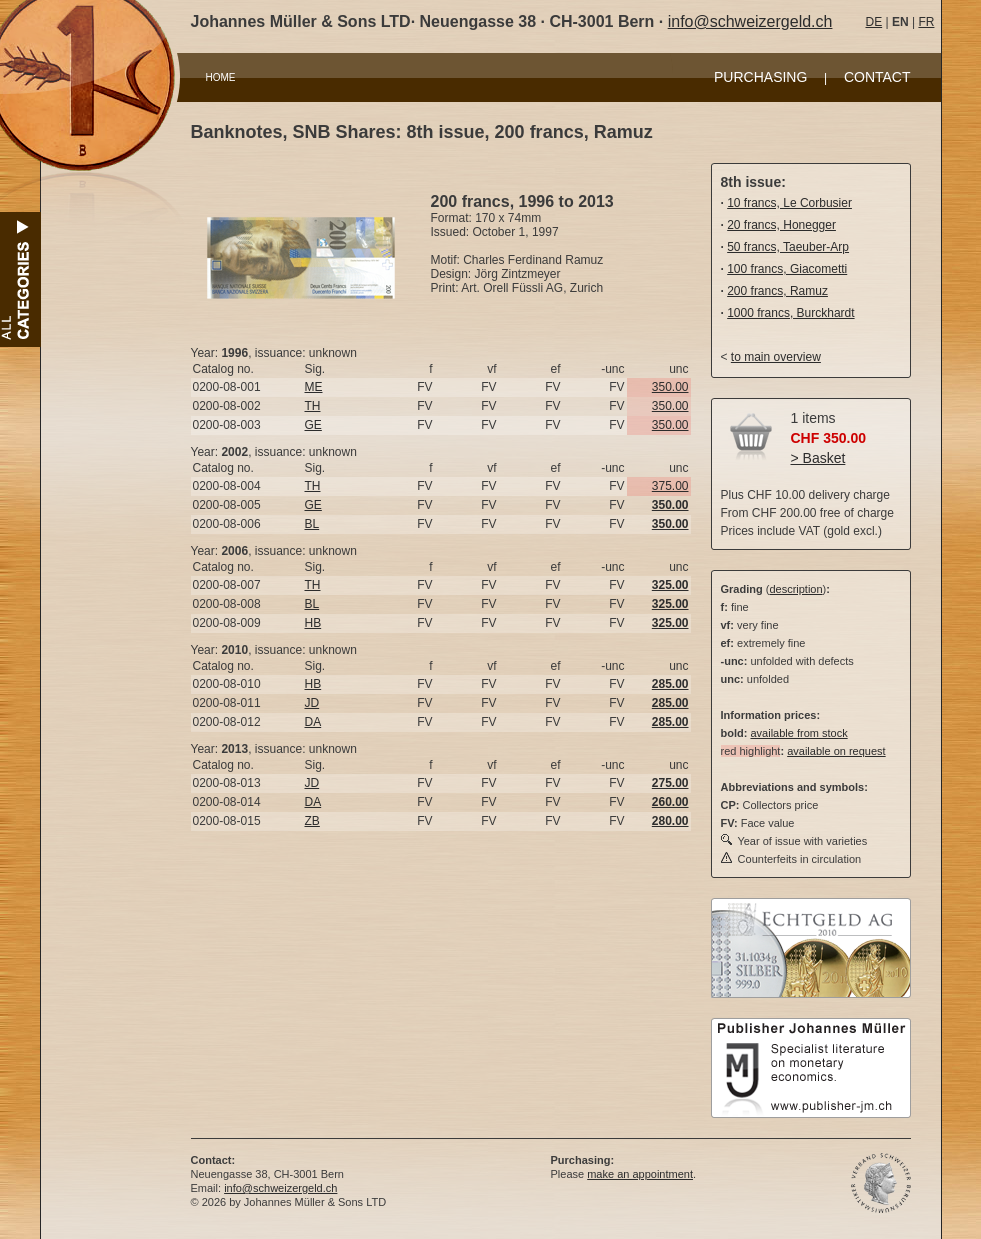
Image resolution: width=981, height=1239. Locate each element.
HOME (221, 77)
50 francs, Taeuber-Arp (788, 247)
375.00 (670, 486)
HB (313, 623)
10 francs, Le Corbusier (789, 203)
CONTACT (877, 77)
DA (313, 722)
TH (313, 406)
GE (313, 425)
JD (312, 703)
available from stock (798, 733)
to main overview (776, 357)
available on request (836, 751)
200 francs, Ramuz (777, 291)
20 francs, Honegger (781, 225)
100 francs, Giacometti (787, 269)
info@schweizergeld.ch (750, 21)
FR (926, 22)
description (795, 589)
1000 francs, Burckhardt (790, 313)
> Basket (818, 458)
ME (314, 387)
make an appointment (640, 1174)
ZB (312, 821)
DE (874, 22)
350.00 (670, 387)
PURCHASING (760, 77)
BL (312, 524)
